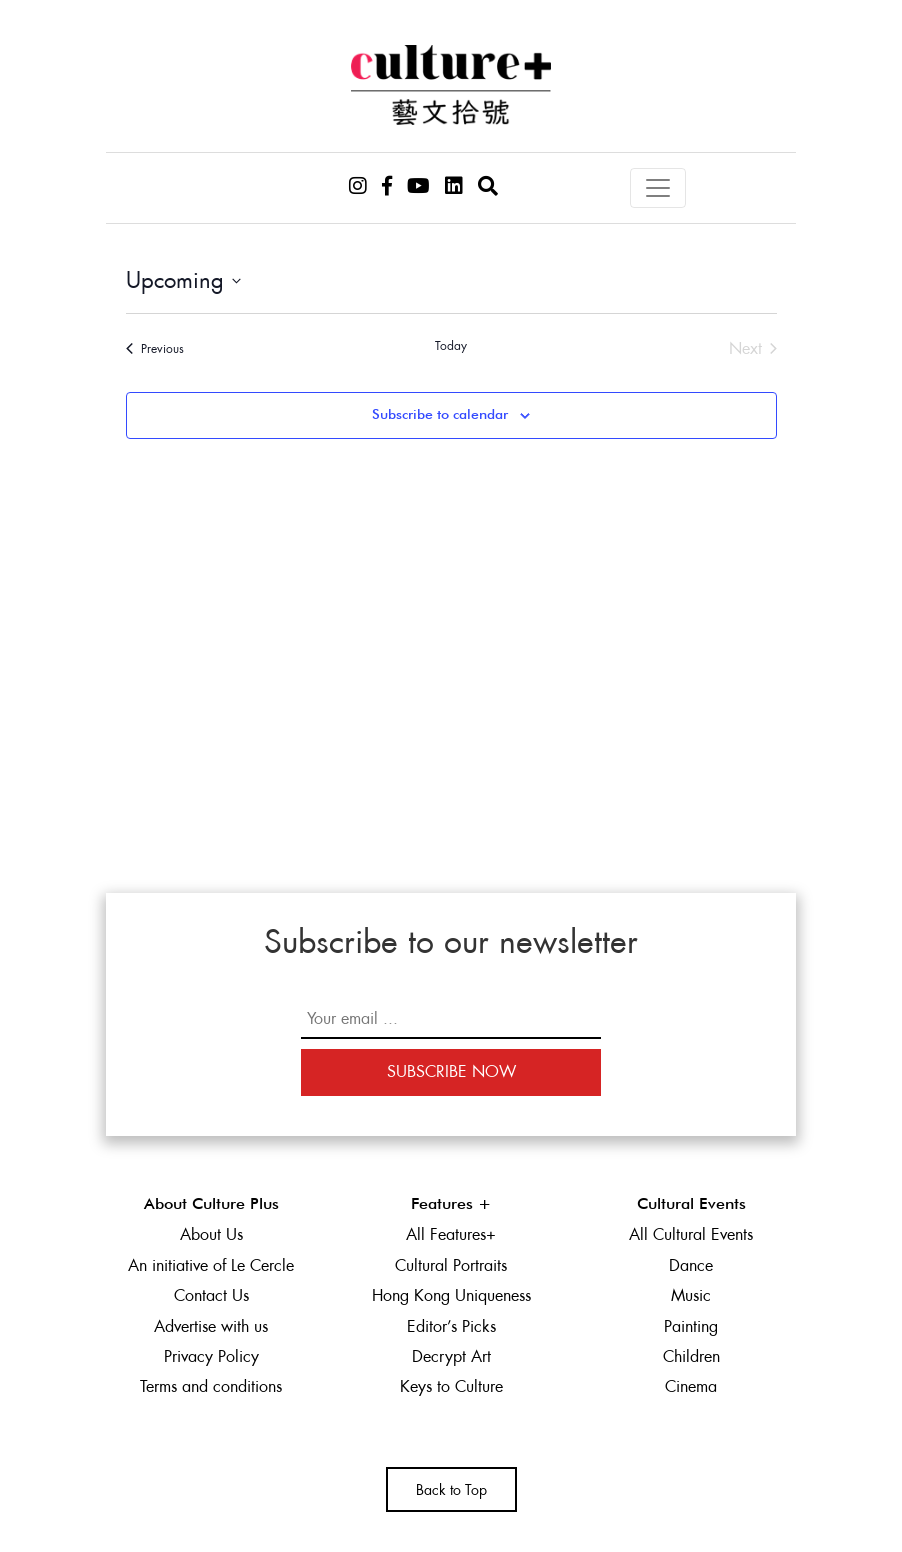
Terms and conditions (211, 1386)
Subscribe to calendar (440, 415)
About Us (211, 1234)
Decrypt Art (451, 1356)
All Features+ (451, 1234)
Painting (691, 1326)
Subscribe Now (451, 1071)
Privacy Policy (211, 1356)
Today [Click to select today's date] (451, 346)
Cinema (691, 1386)
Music (691, 1295)
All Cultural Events (691, 1234)
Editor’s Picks (451, 1326)
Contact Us (211, 1295)
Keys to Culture (451, 1386)
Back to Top (451, 1490)
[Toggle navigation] (658, 188)
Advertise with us (211, 1326)
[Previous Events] (155, 349)
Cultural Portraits (451, 1265)
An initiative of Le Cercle (211, 1265)
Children (691, 1356)
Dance (691, 1265)
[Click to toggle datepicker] (183, 280)
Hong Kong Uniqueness (451, 1295)
